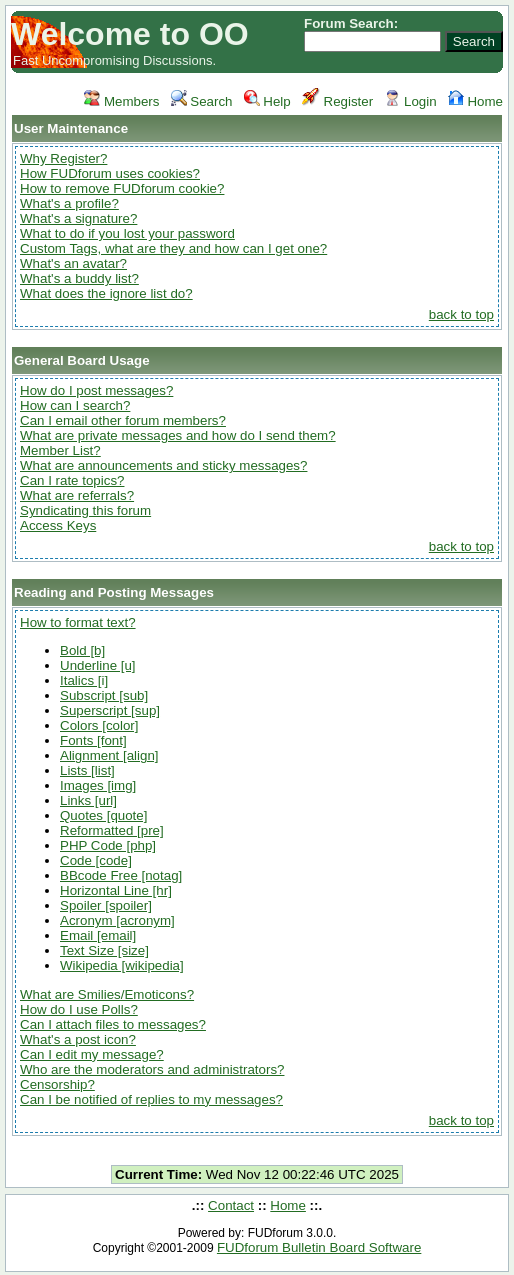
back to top (461, 314)
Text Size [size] (104, 950)
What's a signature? (78, 218)
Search (202, 101)
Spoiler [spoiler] (106, 905)
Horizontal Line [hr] (116, 890)
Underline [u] (98, 665)
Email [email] (98, 935)
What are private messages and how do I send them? (178, 435)
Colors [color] (99, 725)
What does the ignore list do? (106, 293)
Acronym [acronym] (117, 920)
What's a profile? (69, 203)
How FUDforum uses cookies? (110, 173)
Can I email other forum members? (123, 420)
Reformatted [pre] (112, 830)
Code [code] (96, 860)
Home (475, 101)
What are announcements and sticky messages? (163, 465)
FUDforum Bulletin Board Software (319, 1247)
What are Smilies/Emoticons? (107, 994)
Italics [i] (84, 680)
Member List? (60, 450)
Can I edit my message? (92, 1054)
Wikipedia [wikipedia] (122, 965)
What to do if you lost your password (127, 233)
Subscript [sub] (104, 695)
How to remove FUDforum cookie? (122, 188)
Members (121, 101)
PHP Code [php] (108, 845)
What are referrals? (77, 495)
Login (410, 101)
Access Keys (58, 525)
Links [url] (88, 800)
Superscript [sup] (110, 710)
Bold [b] (82, 650)
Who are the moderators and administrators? (152, 1069)
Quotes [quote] (103, 815)
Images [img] (98, 785)
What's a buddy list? (79, 278)
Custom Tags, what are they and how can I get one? (173, 248)
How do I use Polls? (79, 1009)
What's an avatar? (73, 263)
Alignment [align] (109, 755)
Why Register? (63, 158)
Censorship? (57, 1084)
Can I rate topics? (72, 480)
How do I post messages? (96, 390)
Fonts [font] (93, 740)
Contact (231, 1205)
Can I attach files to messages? (113, 1024)
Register (337, 101)
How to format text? (78, 622)
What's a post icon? (78, 1039)
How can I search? (75, 405)
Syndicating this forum (85, 510)
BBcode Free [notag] (121, 875)
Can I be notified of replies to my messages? (151, 1099)
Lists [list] (87, 770)
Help (267, 101)
